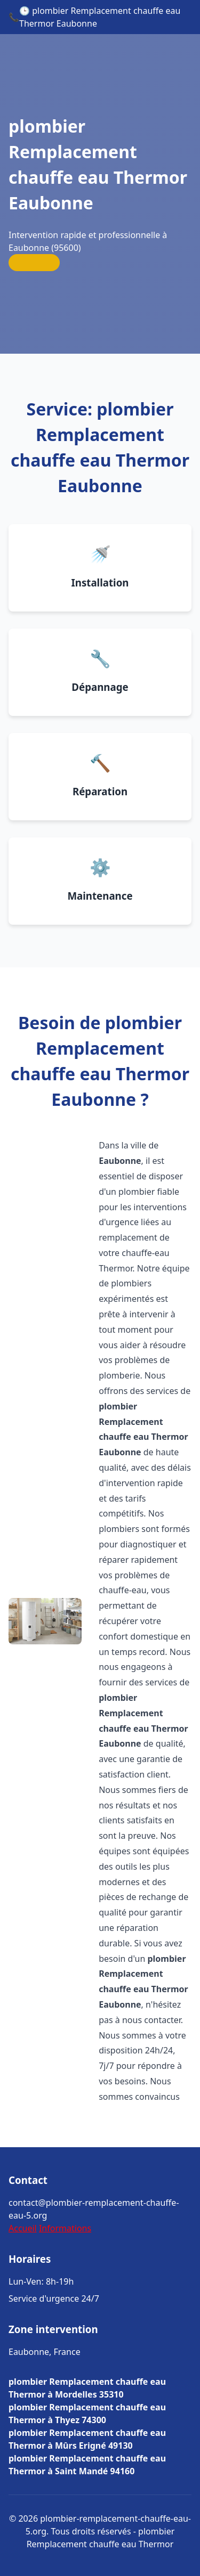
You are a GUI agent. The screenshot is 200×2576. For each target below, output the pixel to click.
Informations (65, 2228)
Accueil (23, 2228)
